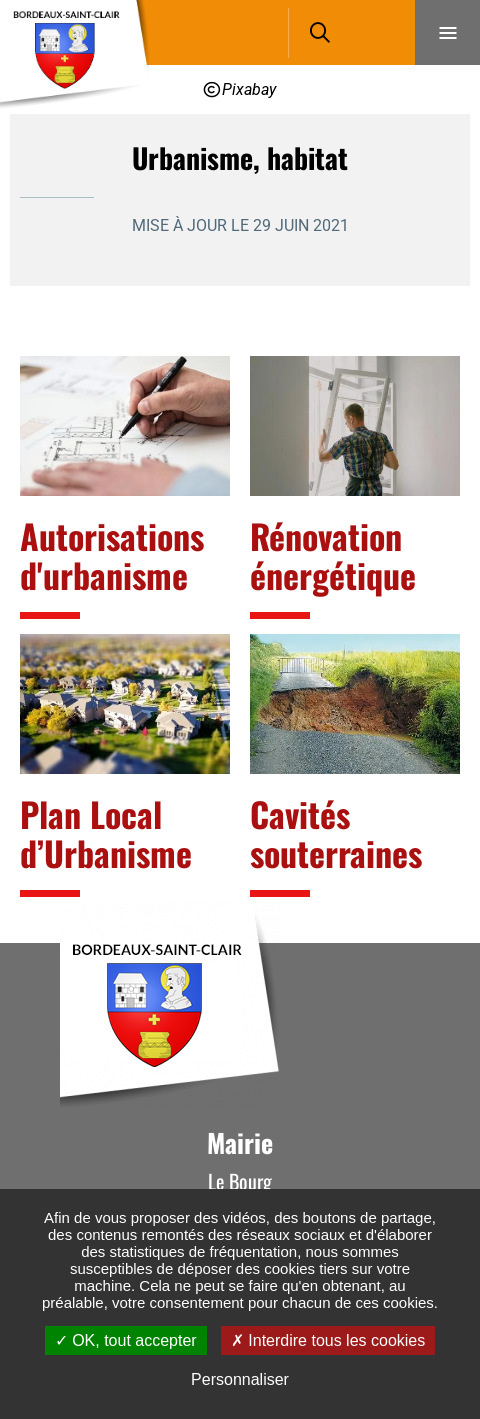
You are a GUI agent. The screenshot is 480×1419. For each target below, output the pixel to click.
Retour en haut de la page (435, 943)
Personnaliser (240, 1379)
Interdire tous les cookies (328, 1340)
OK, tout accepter (126, 1340)
